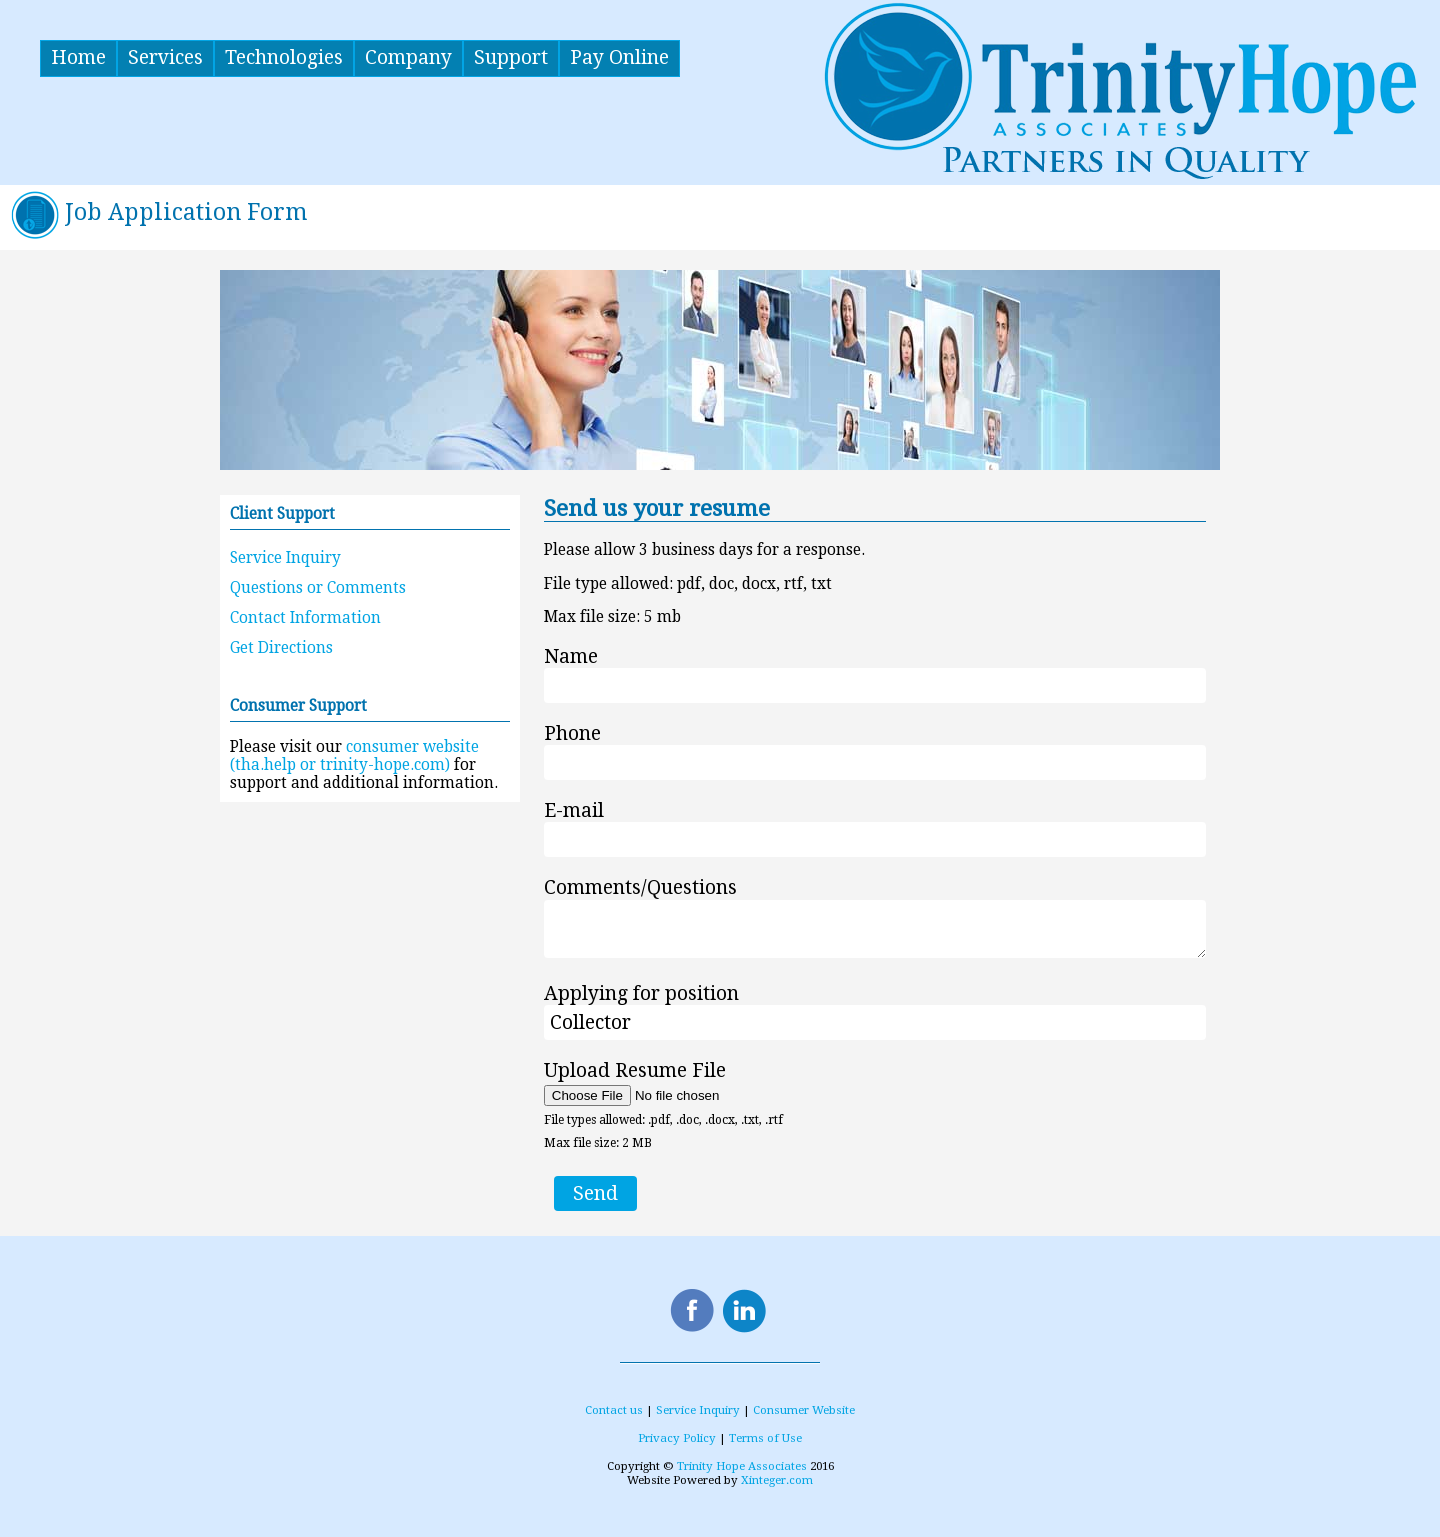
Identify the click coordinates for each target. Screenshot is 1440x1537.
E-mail (574, 810)
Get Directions (281, 648)
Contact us (614, 1410)
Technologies (284, 57)
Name (571, 656)
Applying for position (641, 993)
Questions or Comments (318, 588)
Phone (572, 733)
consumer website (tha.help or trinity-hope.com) (354, 756)
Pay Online (619, 57)
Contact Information (305, 618)
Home (78, 57)
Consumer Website (804, 1410)
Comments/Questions (640, 888)
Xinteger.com (777, 1480)
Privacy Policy (677, 1438)
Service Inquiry (285, 558)
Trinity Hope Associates (742, 1466)
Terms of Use (765, 1438)
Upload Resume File (635, 1070)
